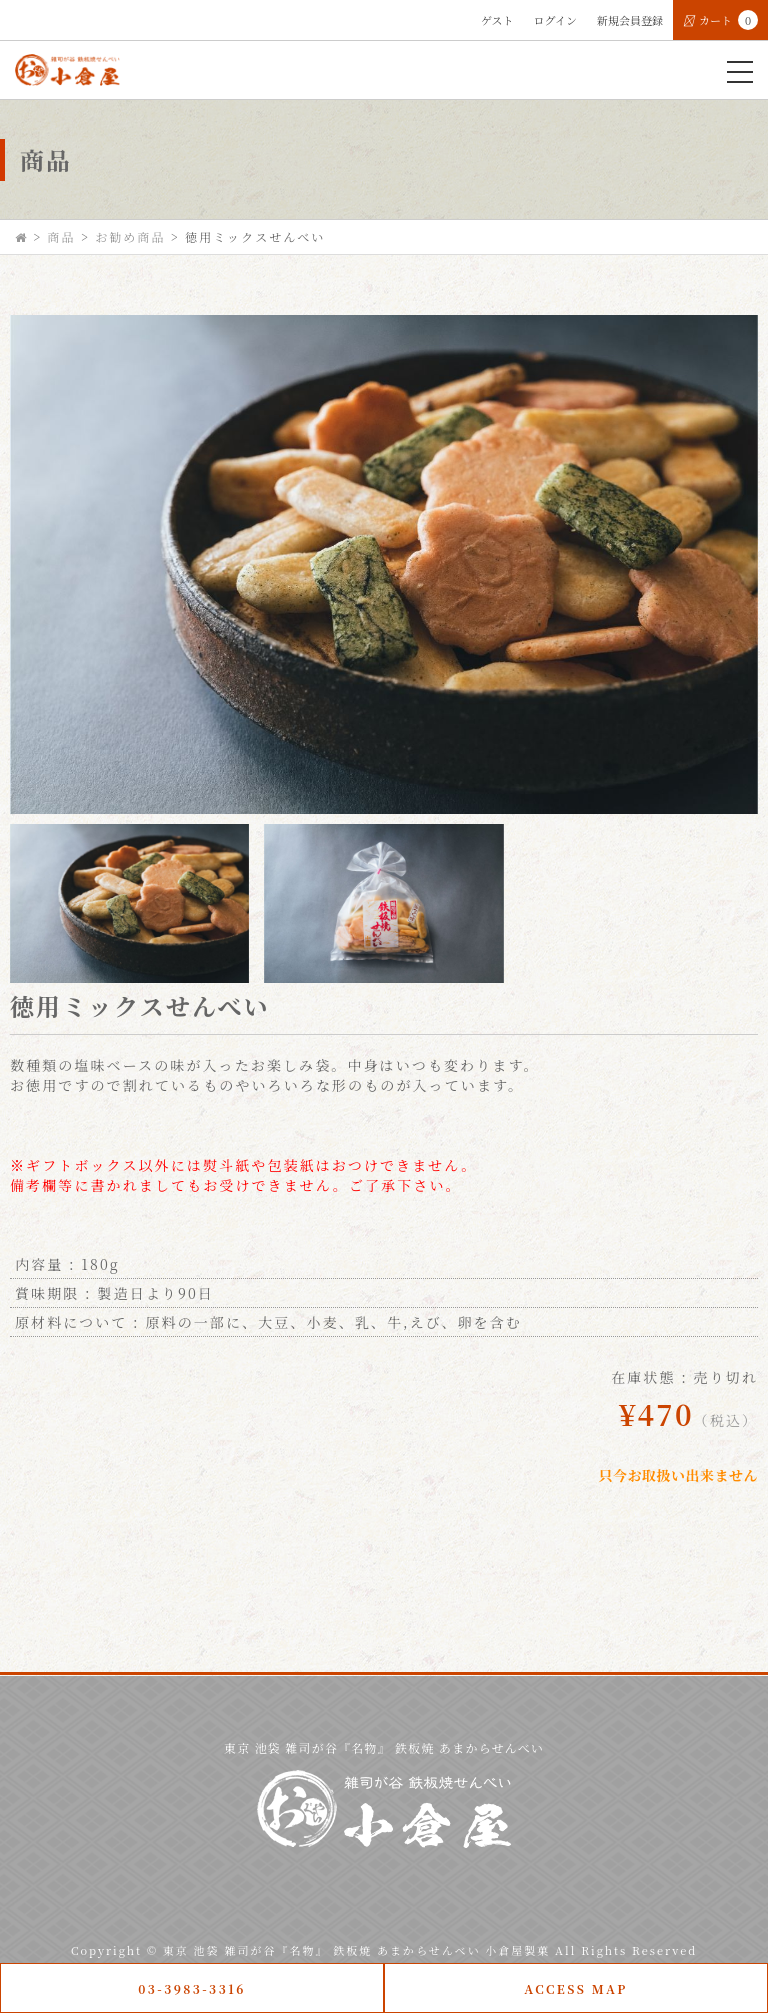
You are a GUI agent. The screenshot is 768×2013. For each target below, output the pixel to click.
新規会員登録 (630, 20)
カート (720, 20)
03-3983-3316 (191, 1988)
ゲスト (497, 20)
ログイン (555, 20)
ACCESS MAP (576, 1988)
